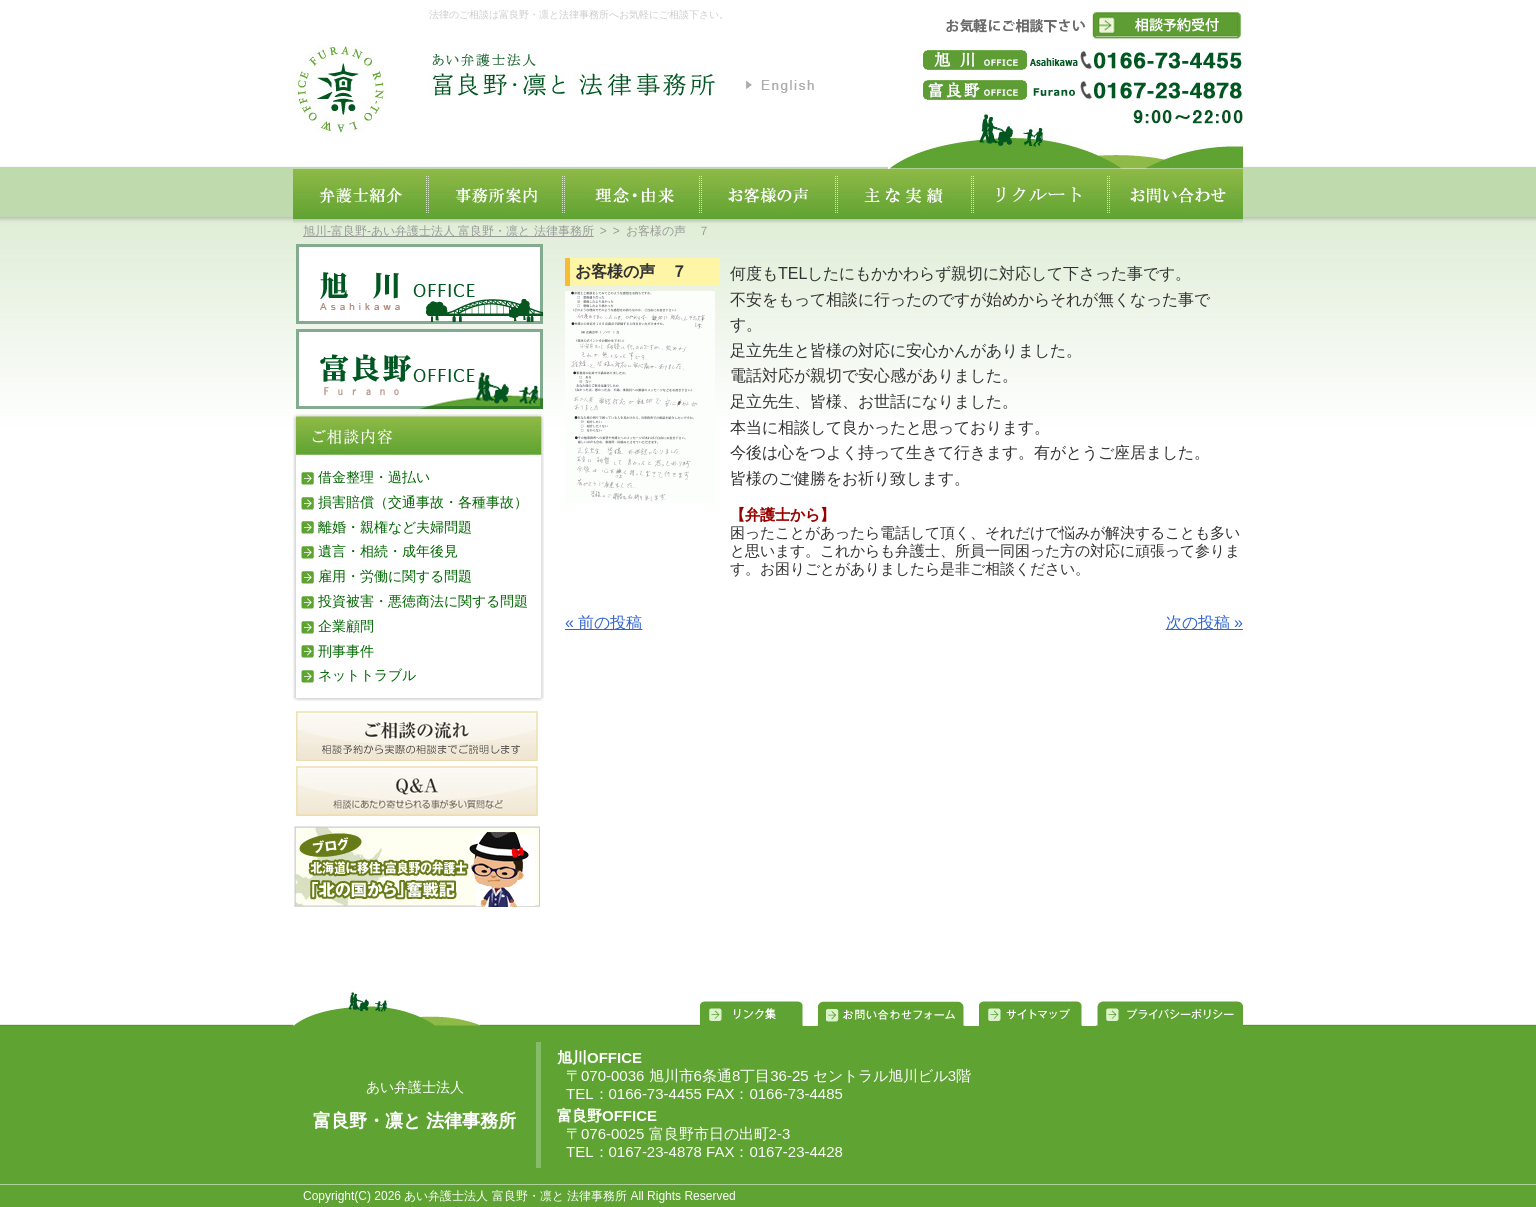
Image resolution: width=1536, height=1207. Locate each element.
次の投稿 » (1204, 622)
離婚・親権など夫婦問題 (395, 527)
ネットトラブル (367, 675)
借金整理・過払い (374, 477)
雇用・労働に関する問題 (395, 576)
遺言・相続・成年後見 (388, 551)
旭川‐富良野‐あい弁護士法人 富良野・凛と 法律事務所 (448, 231)
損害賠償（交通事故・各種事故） (423, 502)
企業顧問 (346, 626)
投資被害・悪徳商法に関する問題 (423, 601)
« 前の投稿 (603, 622)
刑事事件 (346, 651)
